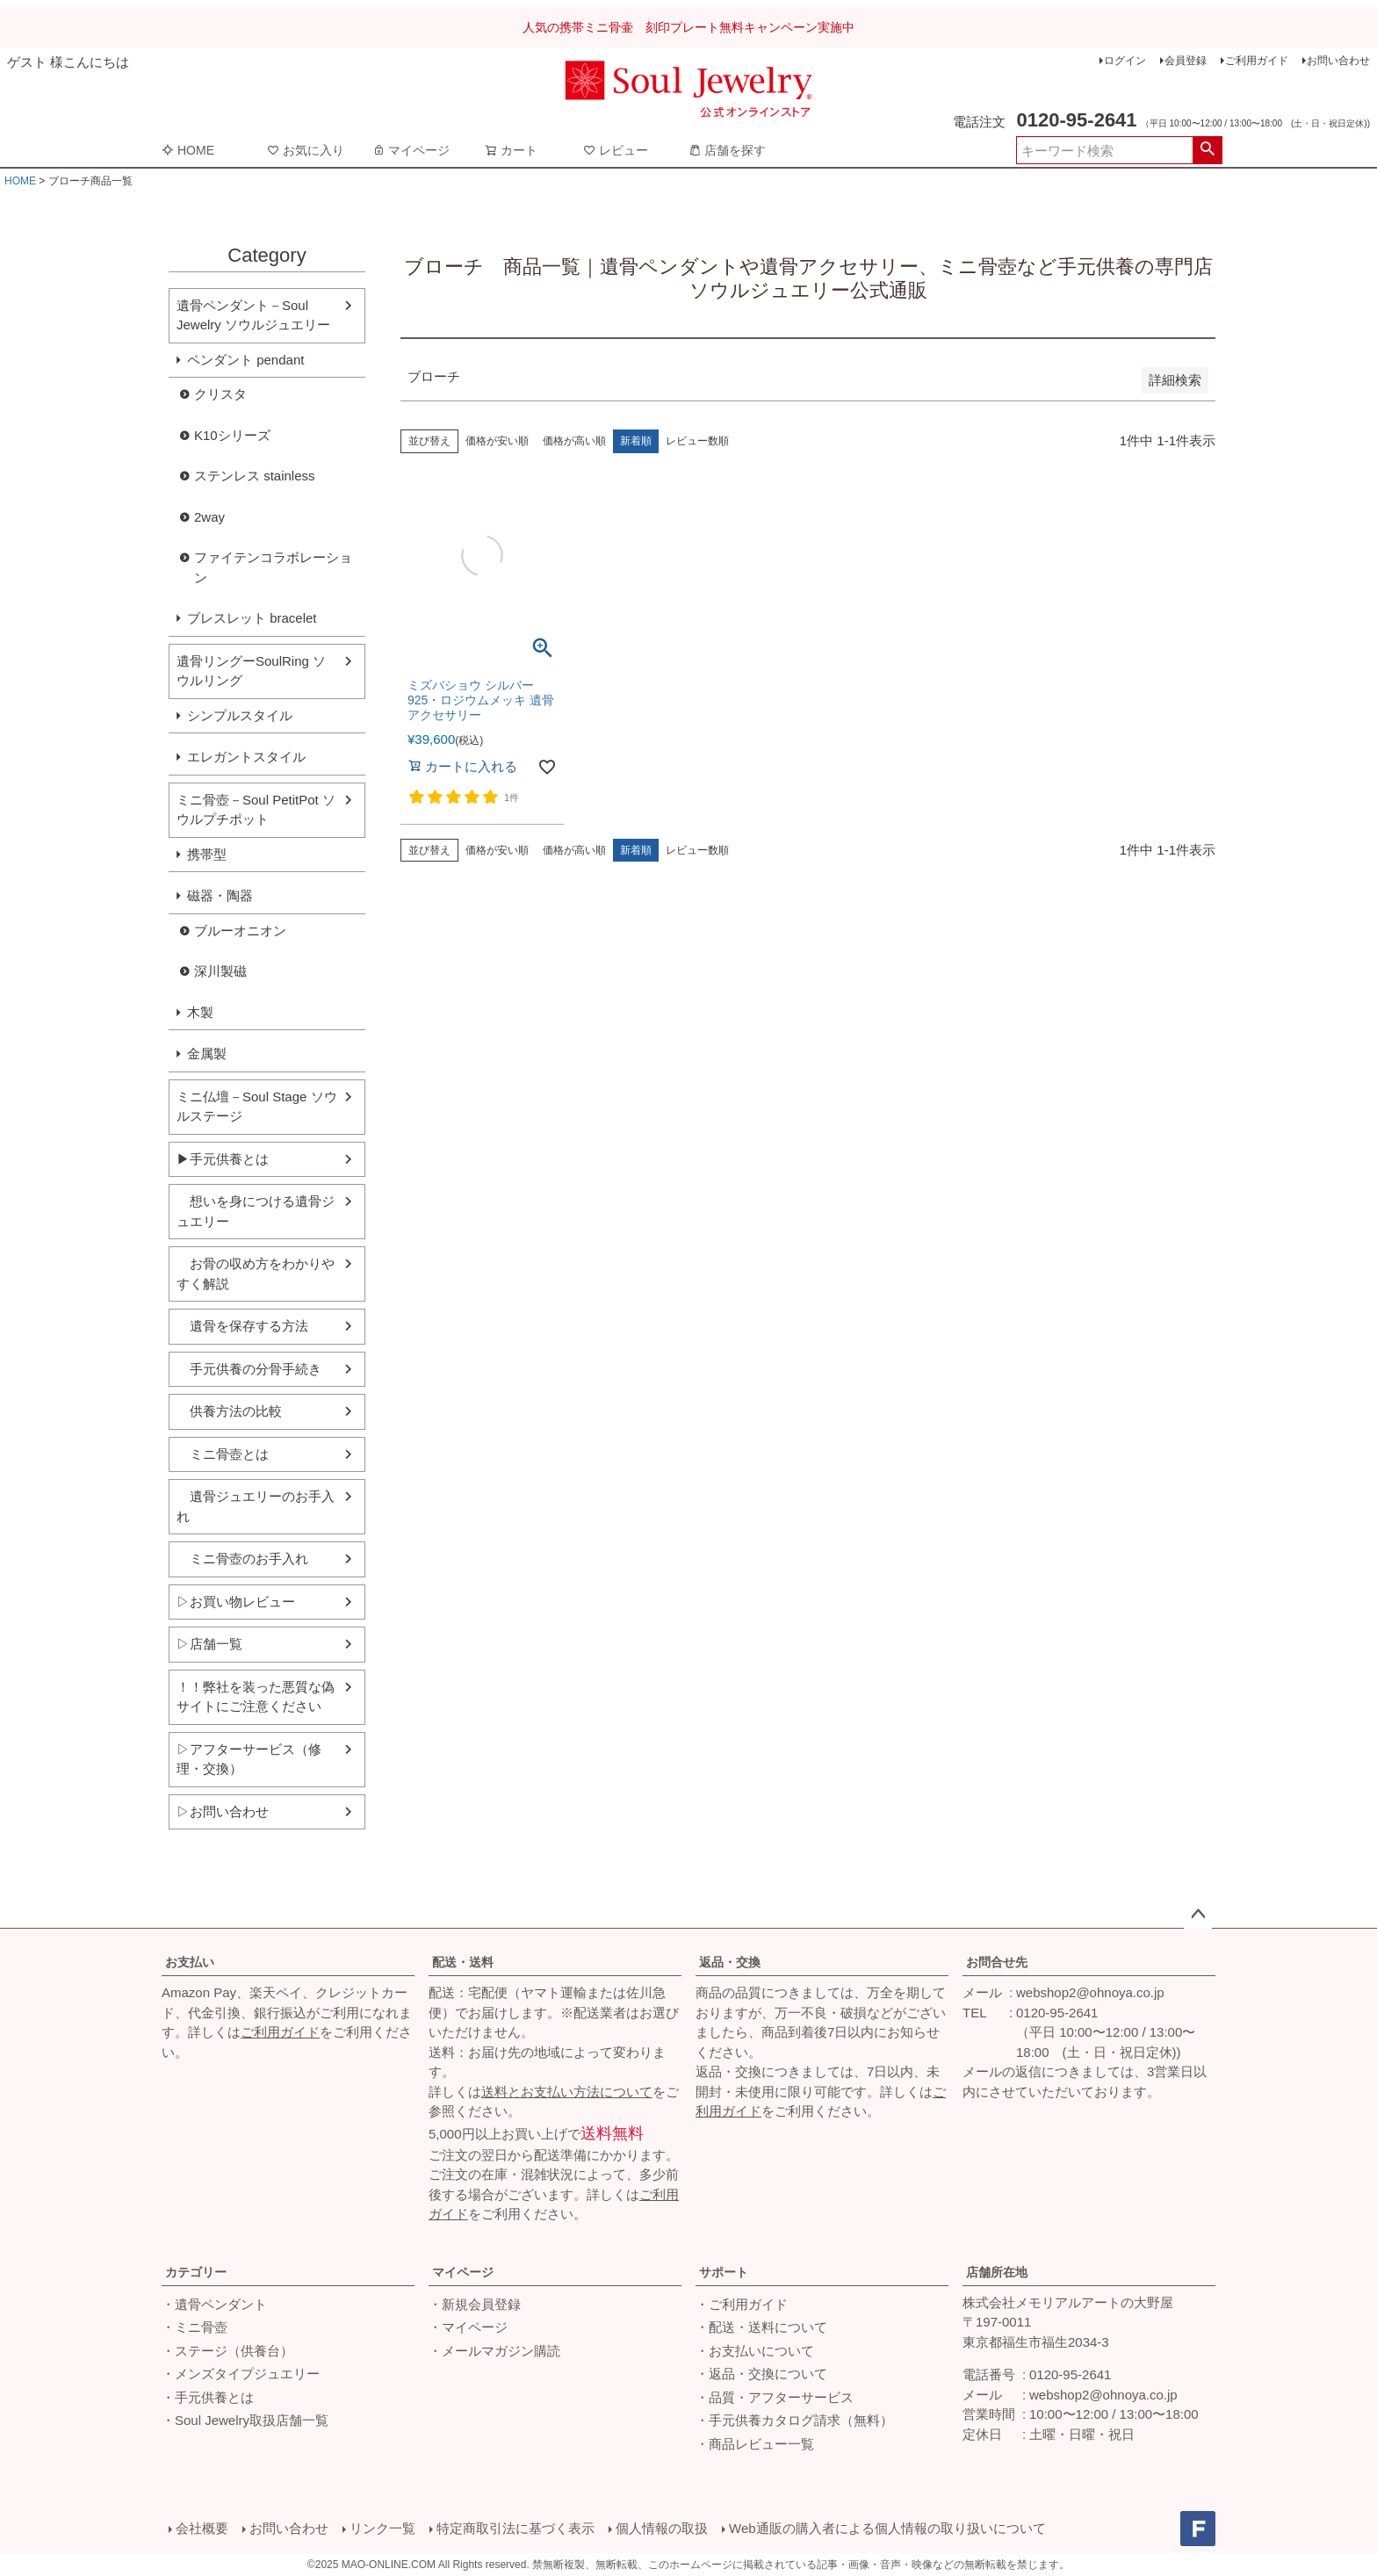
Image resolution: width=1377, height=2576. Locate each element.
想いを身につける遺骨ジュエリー (256, 1211)
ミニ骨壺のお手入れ (242, 1558)
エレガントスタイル (246, 756)
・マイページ (468, 2327)
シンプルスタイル (239, 715)
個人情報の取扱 (662, 2528)
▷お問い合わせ (223, 1811)
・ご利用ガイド (742, 2304)
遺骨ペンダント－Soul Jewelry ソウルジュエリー (253, 315)
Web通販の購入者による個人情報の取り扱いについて (887, 2528)
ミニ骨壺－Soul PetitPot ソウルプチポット (256, 809)
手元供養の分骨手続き (249, 1368)
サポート (723, 2272)
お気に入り (305, 150)
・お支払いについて (755, 2350)
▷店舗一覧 (209, 1643)
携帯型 (207, 854)
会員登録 (1185, 60)
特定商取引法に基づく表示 (515, 2528)
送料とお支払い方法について (566, 2091)
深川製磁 (220, 970)
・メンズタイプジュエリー (241, 2373)
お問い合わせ (1338, 60)
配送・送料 (463, 1962)
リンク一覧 (382, 2528)
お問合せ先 (996, 1962)
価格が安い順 (497, 441)
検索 (1207, 150)
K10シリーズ (232, 435)
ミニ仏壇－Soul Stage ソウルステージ (257, 1106)
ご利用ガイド (1256, 60)
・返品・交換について (761, 2373)
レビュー (615, 150)
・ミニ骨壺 (194, 2327)
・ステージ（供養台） (227, 2350)
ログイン (1125, 60)
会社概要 (202, 2528)
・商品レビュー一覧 (755, 2443)
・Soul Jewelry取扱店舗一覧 (245, 2420)
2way (209, 516)
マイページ (411, 150)
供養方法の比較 (229, 1410)
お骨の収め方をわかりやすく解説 (256, 1273)
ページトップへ (1198, 1915)
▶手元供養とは (223, 1158)
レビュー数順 (697, 441)
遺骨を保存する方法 (242, 1325)
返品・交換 (730, 1962)
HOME (188, 150)
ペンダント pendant (245, 359)
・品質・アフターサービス (775, 2397)
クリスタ (220, 393)
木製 (200, 1012)
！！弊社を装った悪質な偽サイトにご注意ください (256, 1696)
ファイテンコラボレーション (273, 567)
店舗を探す (727, 150)
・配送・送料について (761, 2327)
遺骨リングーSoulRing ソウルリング (251, 671)
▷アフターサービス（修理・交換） (249, 1759)
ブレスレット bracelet (252, 617)
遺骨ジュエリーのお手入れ (256, 1506)
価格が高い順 (574, 441)
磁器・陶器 (220, 895)
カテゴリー (196, 2272)
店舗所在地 (996, 2272)
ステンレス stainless (254, 475)
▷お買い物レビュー (236, 1601)
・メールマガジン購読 (494, 2350)
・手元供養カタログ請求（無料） (794, 2420)
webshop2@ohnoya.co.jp (1090, 1992)
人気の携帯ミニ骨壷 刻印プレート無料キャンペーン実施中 (688, 27)
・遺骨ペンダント (214, 2304)
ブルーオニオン (240, 930)
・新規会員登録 (475, 2304)
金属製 (207, 1053)
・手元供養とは (208, 2397)
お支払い (189, 1962)
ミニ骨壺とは (223, 1454)
